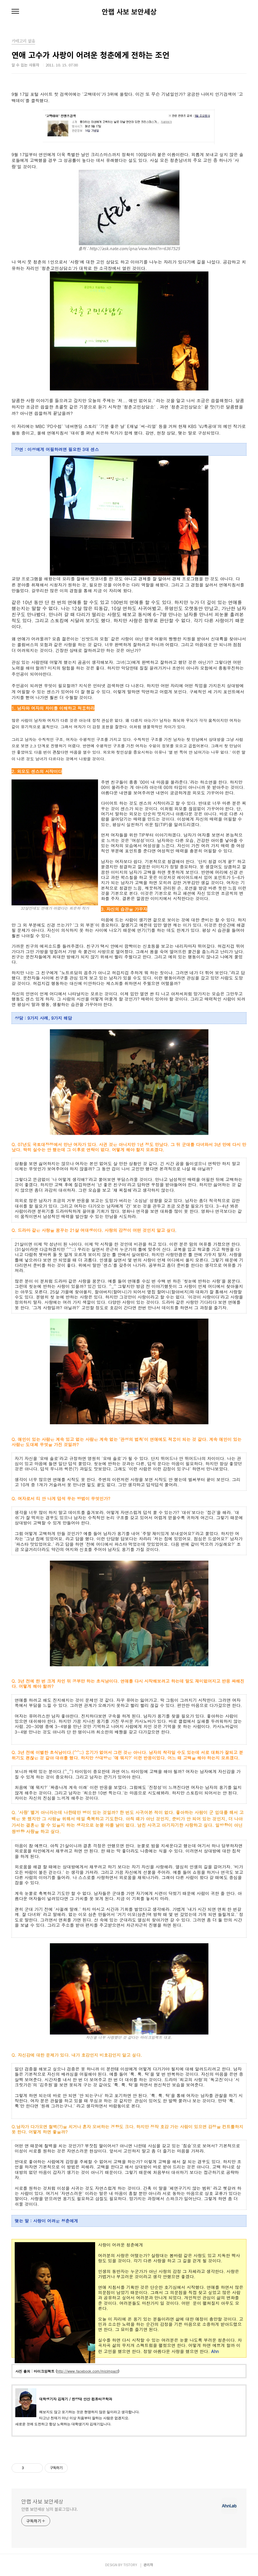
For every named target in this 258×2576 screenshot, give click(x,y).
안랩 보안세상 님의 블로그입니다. (49, 2509)
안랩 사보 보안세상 (129, 11)
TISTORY (130, 2564)
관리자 (148, 2564)
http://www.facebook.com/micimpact (87, 2371)
